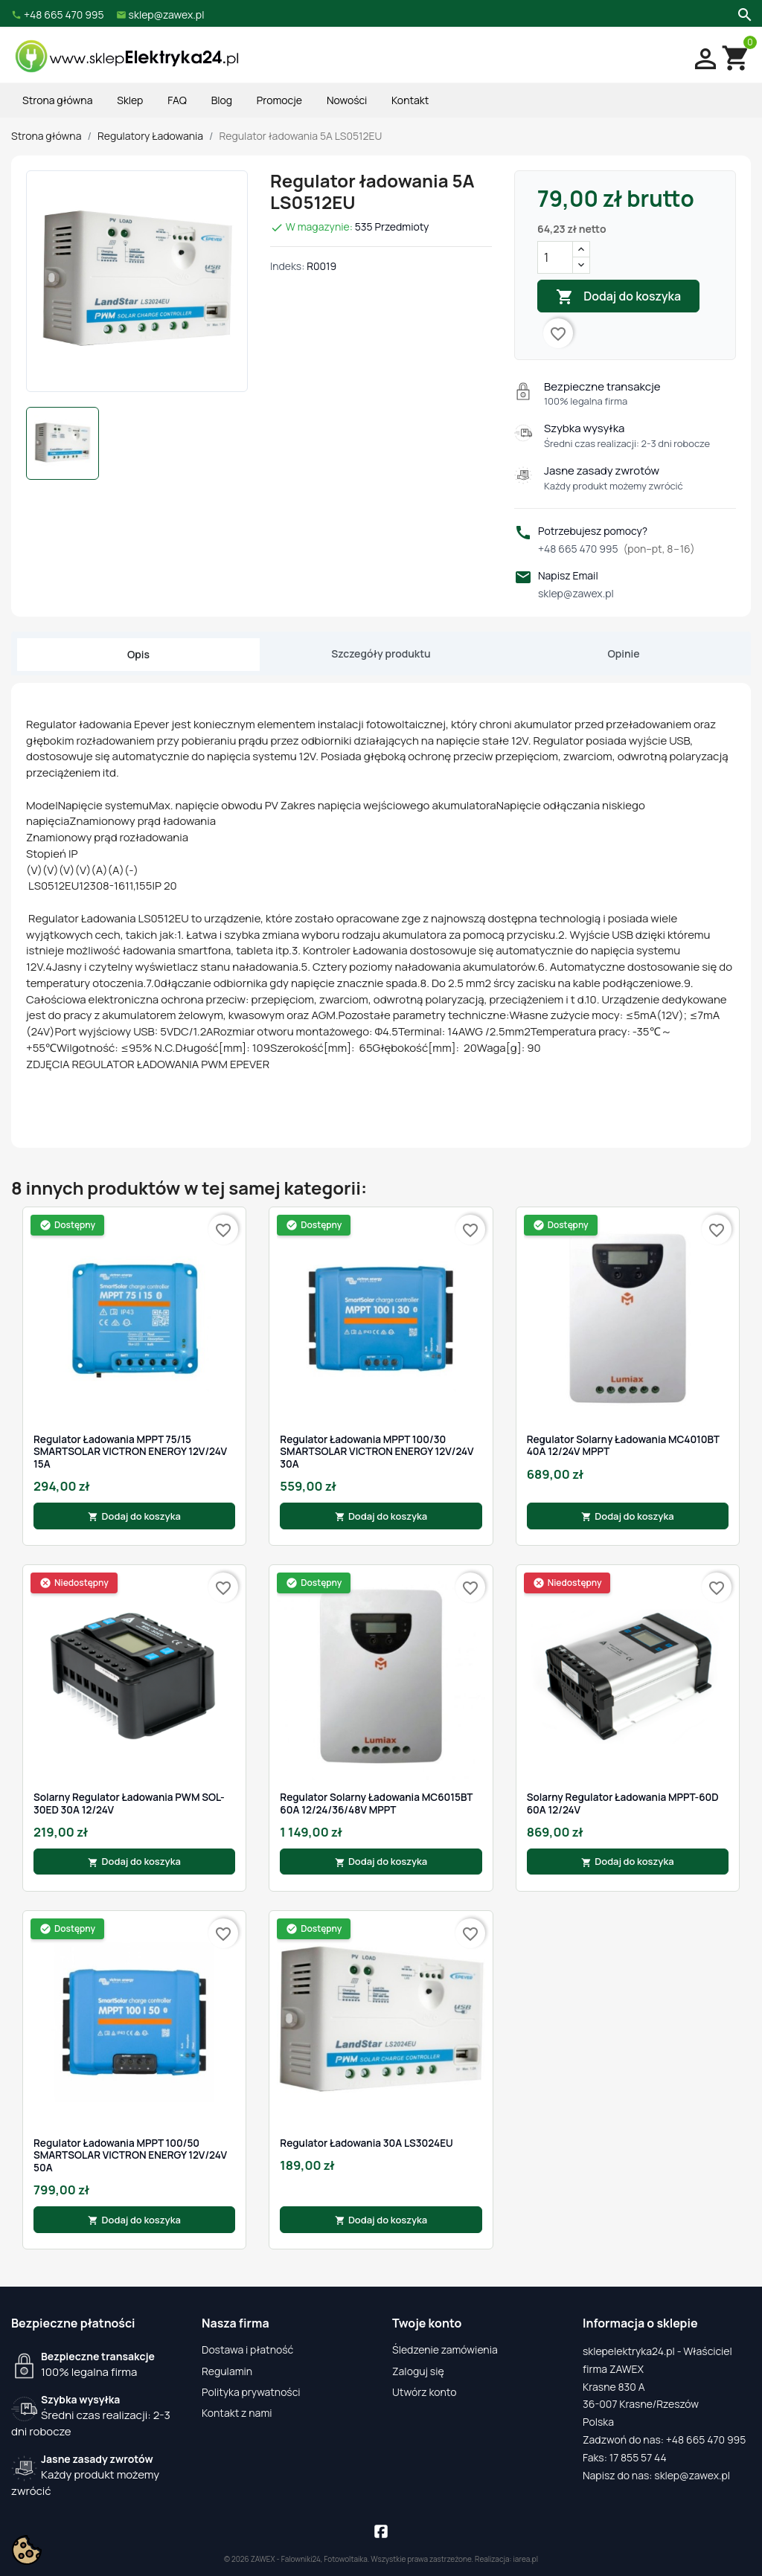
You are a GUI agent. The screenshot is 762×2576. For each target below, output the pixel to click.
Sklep (130, 100)
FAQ (177, 100)
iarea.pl (526, 2559)
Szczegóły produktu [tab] (380, 653)
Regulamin (227, 2371)
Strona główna (57, 100)
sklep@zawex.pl (576, 593)
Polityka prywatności (251, 2392)
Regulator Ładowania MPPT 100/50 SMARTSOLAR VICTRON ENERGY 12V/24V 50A (130, 2155)
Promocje (279, 100)
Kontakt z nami (237, 2413)
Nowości (347, 100)
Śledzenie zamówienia (445, 2349)
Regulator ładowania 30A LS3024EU (366, 2143)
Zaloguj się (418, 2371)
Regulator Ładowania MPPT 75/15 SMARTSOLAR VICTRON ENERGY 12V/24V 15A (130, 1451)
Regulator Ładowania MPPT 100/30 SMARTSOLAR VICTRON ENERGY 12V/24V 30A (376, 1451)
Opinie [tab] (623, 653)
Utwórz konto (424, 2392)
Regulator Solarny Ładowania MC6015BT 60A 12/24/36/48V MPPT (376, 1803)
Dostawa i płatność (247, 2349)
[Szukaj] (743, 13)
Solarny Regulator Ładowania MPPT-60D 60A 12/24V (623, 1803)
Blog (221, 100)
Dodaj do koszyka (618, 297)
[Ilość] (555, 257)
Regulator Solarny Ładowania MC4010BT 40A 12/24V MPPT (623, 1445)
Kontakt (410, 100)
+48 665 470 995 (616, 549)
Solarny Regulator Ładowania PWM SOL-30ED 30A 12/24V (129, 1803)
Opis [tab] (138, 654)
